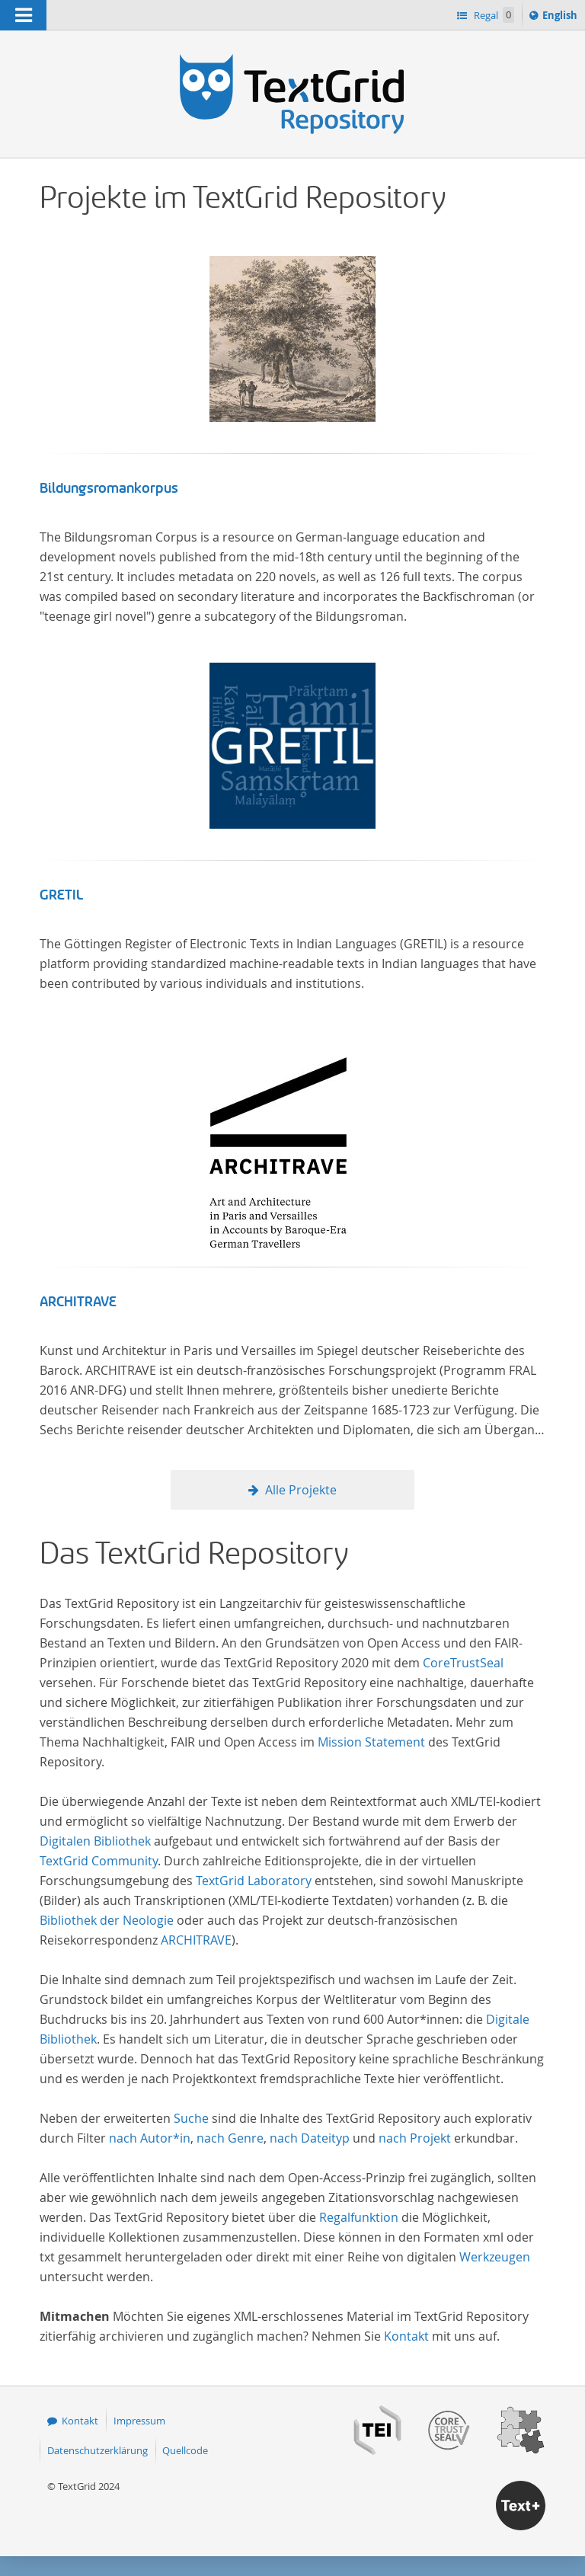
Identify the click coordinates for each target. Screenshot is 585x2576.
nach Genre (230, 2138)
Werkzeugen (494, 2256)
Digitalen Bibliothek (95, 1841)
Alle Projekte (301, 1489)
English (562, 17)
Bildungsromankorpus (109, 488)
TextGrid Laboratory (254, 1880)
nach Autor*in (149, 2138)
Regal (493, 15)
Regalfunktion (358, 2217)
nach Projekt (415, 2138)
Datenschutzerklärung (97, 2450)
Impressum (139, 2420)
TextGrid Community (99, 1860)
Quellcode (185, 2450)
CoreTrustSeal (463, 1662)
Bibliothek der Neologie (107, 1920)
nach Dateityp (310, 2138)
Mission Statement (371, 1742)
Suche (191, 2118)
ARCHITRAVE (78, 1301)
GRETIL (61, 895)
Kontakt (406, 2336)
